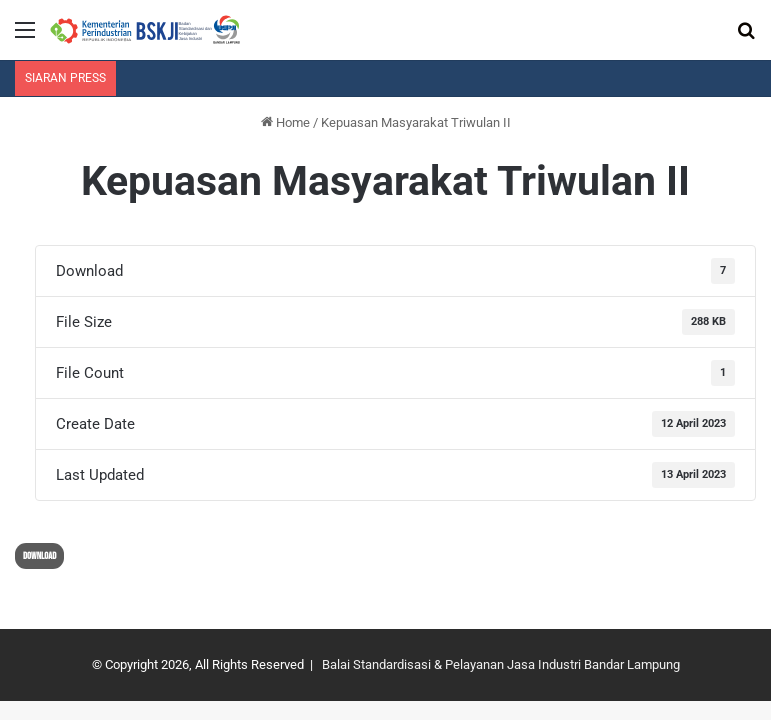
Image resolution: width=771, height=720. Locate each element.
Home (285, 122)
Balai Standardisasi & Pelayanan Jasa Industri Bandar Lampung (501, 664)
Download (39, 556)
